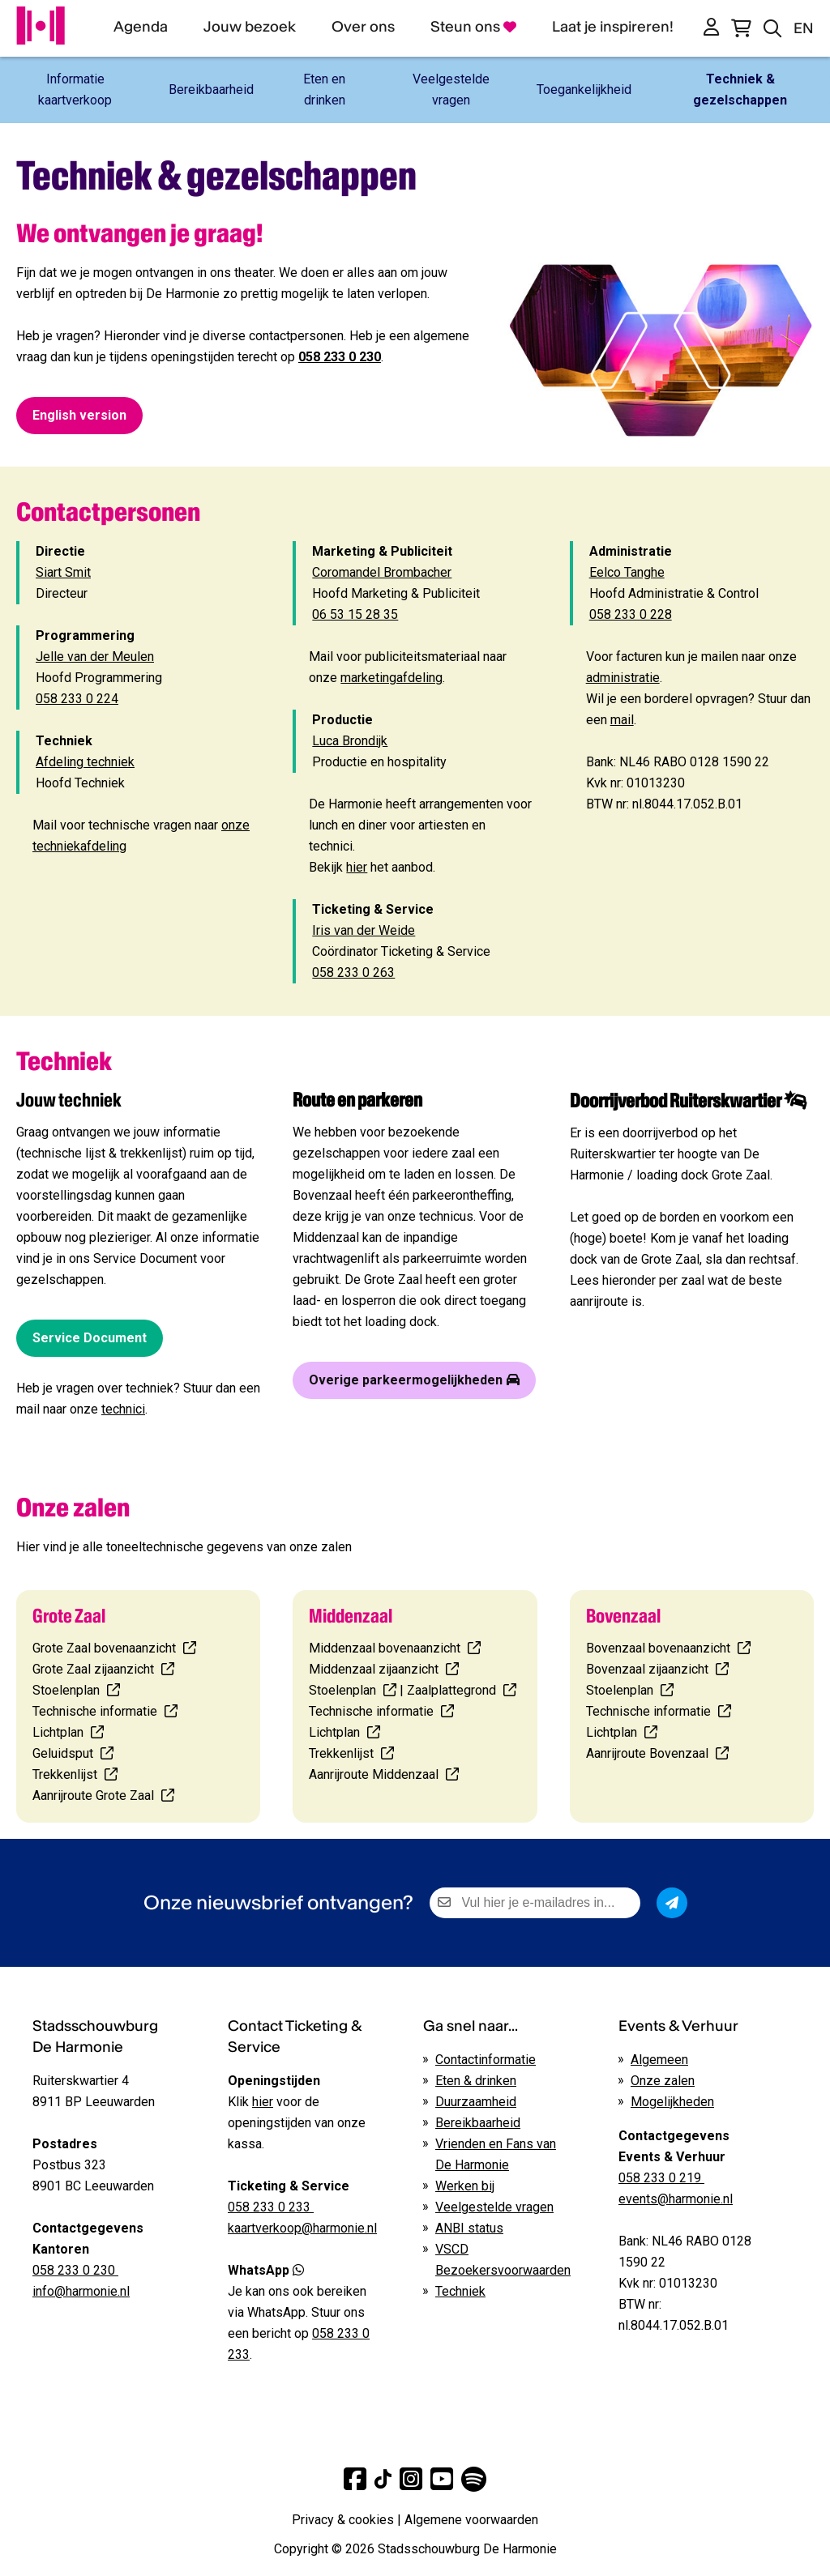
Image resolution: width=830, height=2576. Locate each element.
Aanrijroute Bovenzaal (649, 1753)
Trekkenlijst (66, 1774)
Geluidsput (64, 1753)
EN (804, 28)
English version (79, 415)
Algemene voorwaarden (471, 2519)
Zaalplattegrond (451, 1690)
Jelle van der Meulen (95, 656)
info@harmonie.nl (81, 2291)
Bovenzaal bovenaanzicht (658, 1648)
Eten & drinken (475, 2080)
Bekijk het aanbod (371, 867)
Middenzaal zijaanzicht (374, 1669)
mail (622, 719)
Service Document (89, 1338)
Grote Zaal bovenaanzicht (104, 1648)
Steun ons (473, 26)
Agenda (140, 26)
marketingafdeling (391, 677)
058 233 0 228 (630, 614)
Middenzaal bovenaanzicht (384, 1648)
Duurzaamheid (475, 2101)
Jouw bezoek (249, 26)
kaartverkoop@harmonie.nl (302, 2228)
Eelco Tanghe (627, 572)
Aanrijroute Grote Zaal (93, 1795)
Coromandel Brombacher (381, 572)
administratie (623, 677)
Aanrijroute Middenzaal (374, 1774)
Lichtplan (59, 1732)
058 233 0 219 (661, 2178)
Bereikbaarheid (477, 2122)
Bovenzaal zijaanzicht (647, 1669)
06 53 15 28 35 (355, 614)
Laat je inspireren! (613, 26)
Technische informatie (94, 1711)
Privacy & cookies (343, 2519)
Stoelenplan (67, 1690)
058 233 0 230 (339, 357)
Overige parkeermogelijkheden (414, 1380)
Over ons (363, 26)
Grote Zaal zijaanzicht (93, 1669)
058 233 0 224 (77, 698)
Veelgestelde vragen (494, 2207)
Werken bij (464, 2186)
